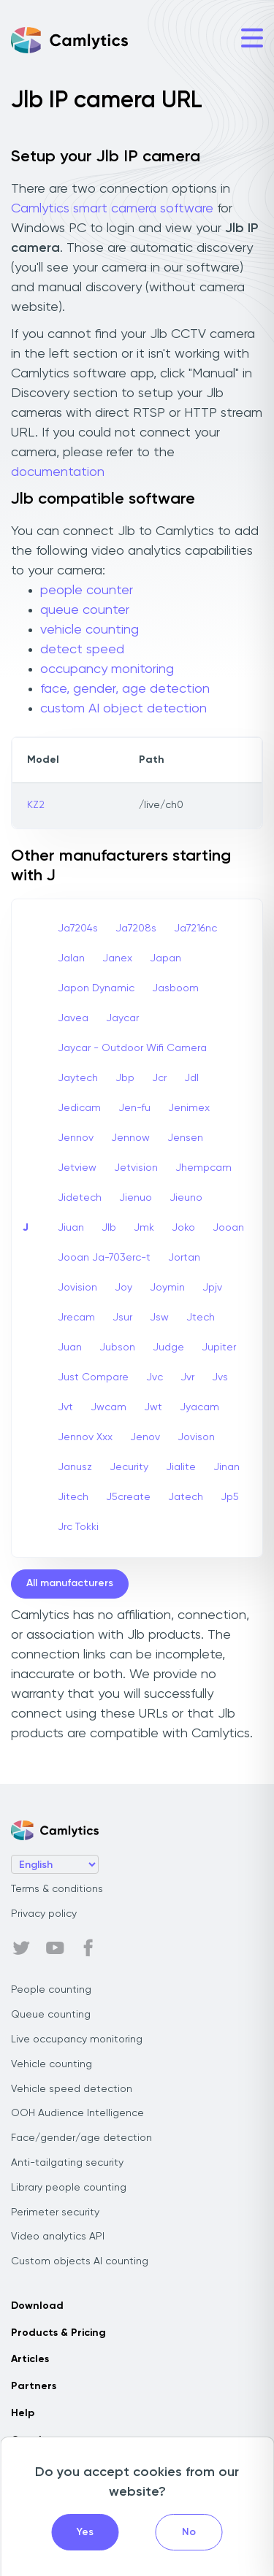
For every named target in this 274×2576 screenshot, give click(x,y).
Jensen (185, 1138)
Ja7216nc (195, 928)
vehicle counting (89, 630)
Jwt (153, 1407)
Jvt (65, 1407)
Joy (123, 1288)
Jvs (220, 1377)
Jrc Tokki (78, 1527)
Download (37, 2306)
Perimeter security (55, 2212)
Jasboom (175, 988)
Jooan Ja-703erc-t (104, 1258)
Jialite (181, 1467)
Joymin (167, 1288)
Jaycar (122, 1018)
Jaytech (78, 1078)
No (189, 2532)
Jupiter (219, 1347)
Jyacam (199, 1407)
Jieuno (186, 1198)
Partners (33, 2386)
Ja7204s (78, 928)
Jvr (187, 1377)
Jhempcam (203, 1168)
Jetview (77, 1168)
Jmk (144, 1228)
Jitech (73, 1497)
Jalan (71, 958)
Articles (30, 2359)
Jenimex (189, 1108)
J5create (128, 1497)
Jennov (76, 1138)
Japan (165, 958)
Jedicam (79, 1108)
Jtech (200, 1317)
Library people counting (68, 2188)
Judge (168, 1347)
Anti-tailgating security (67, 2163)
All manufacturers (69, 1583)
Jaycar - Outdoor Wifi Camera (132, 1048)
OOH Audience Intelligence (77, 2113)
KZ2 (36, 805)
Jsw (159, 1317)
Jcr (159, 1078)
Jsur (122, 1317)
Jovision (77, 1288)
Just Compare (93, 1377)
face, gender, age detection (125, 689)
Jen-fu (134, 1108)
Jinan (226, 1467)
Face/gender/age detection (81, 2138)
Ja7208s (135, 928)
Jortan (184, 1258)
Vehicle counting (51, 2064)
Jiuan (71, 1228)
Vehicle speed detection (71, 2089)
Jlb (109, 1228)
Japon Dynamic (96, 988)
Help (22, 2413)
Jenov (145, 1437)
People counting (51, 1990)
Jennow (130, 1138)
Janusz (75, 1467)
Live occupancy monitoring (76, 2039)
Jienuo (135, 1198)
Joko (183, 1228)
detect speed (82, 649)
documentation (57, 472)
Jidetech (80, 1198)
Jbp (124, 1078)
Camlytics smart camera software (112, 208)
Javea (73, 1018)
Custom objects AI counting (79, 2261)
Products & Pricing (58, 2333)
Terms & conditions (57, 1889)
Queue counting (51, 2015)
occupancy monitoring (107, 669)
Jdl (191, 1078)
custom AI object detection (123, 708)
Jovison (196, 1437)
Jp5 (230, 1497)
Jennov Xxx (85, 1437)
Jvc (154, 1377)
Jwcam (108, 1407)
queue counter (84, 610)
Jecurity (129, 1467)
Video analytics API (57, 2236)
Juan (70, 1347)
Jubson (117, 1347)
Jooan (228, 1228)
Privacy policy (44, 1914)
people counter (86, 590)
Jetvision (136, 1168)
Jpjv (212, 1288)
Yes (85, 2532)
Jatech (185, 1497)
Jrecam (76, 1317)
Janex (117, 958)
